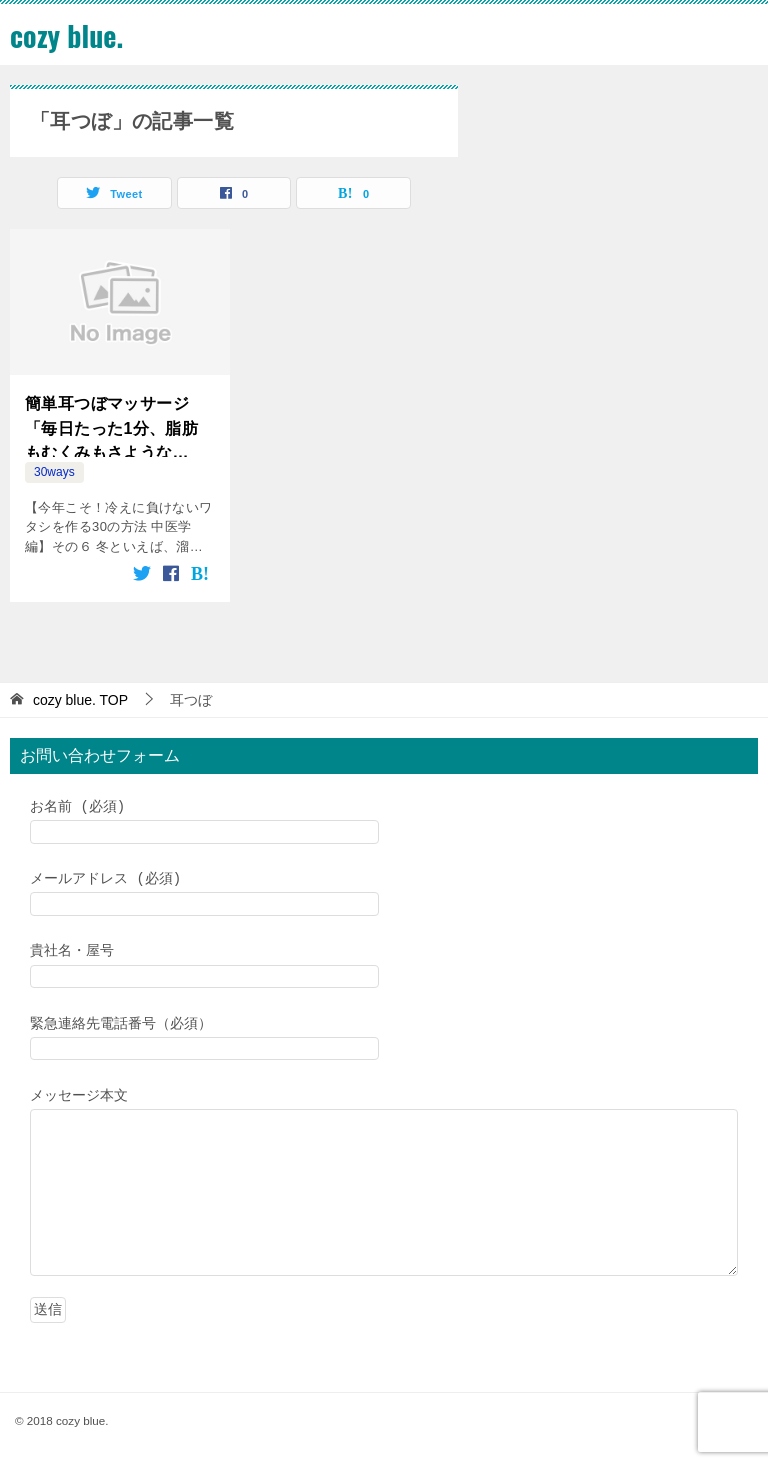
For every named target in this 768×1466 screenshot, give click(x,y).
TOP (80, 700)
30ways (54, 472)
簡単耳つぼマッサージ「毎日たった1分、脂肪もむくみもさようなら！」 (111, 426)
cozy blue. (70, 34)
